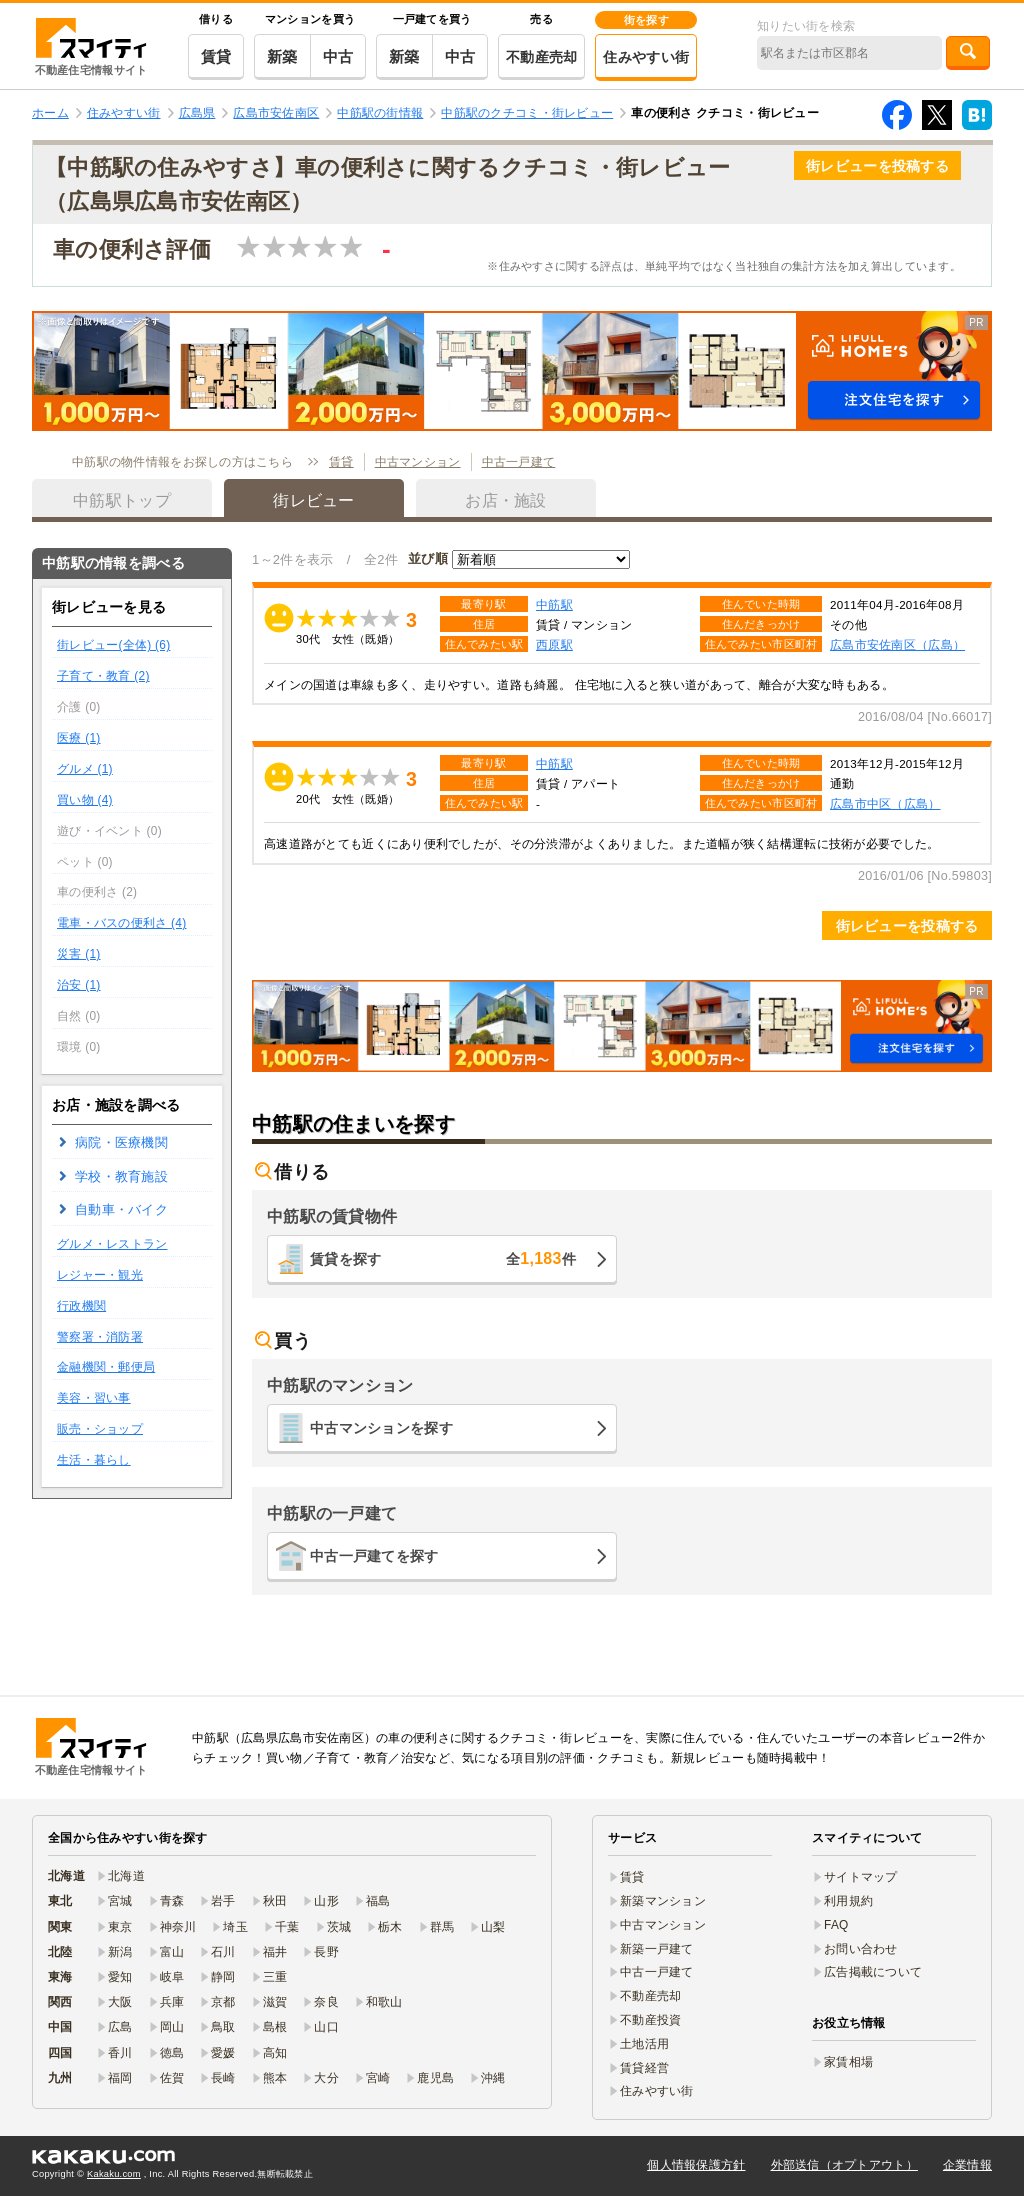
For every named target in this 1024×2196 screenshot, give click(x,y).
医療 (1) (79, 738)
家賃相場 (848, 2062)
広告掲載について (873, 1972)
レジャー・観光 (100, 1275)
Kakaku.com (114, 2174)
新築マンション (663, 1901)
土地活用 (644, 2044)
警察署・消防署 (100, 1337)
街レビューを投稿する (877, 166)
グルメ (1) (85, 769)
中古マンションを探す (381, 1428)
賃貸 (216, 56)
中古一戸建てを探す (374, 1556)
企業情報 (967, 2165)
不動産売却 (541, 57)
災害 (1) (79, 954)
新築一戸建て (657, 1949)
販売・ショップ (100, 1429)
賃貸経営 (644, 2068)
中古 (338, 56)
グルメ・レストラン (112, 1244)
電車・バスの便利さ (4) (121, 923)
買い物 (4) (85, 800)
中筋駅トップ (122, 500)
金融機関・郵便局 (106, 1367)
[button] (512, 371)
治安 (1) (79, 985)
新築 (282, 56)
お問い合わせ (861, 1949)
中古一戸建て (519, 462)
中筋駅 (554, 604)
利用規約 (848, 1901)
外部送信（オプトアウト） (844, 2165)
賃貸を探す (443, 1258)
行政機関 (81, 1306)
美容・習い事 (94, 1398)
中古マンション (418, 462)
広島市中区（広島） (885, 803)
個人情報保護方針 (696, 2165)
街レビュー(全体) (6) (113, 645)
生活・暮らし (94, 1460)
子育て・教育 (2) (103, 676)
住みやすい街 (646, 57)
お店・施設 (505, 500)
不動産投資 (650, 2020)
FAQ (836, 1925)
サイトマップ (861, 1877)
